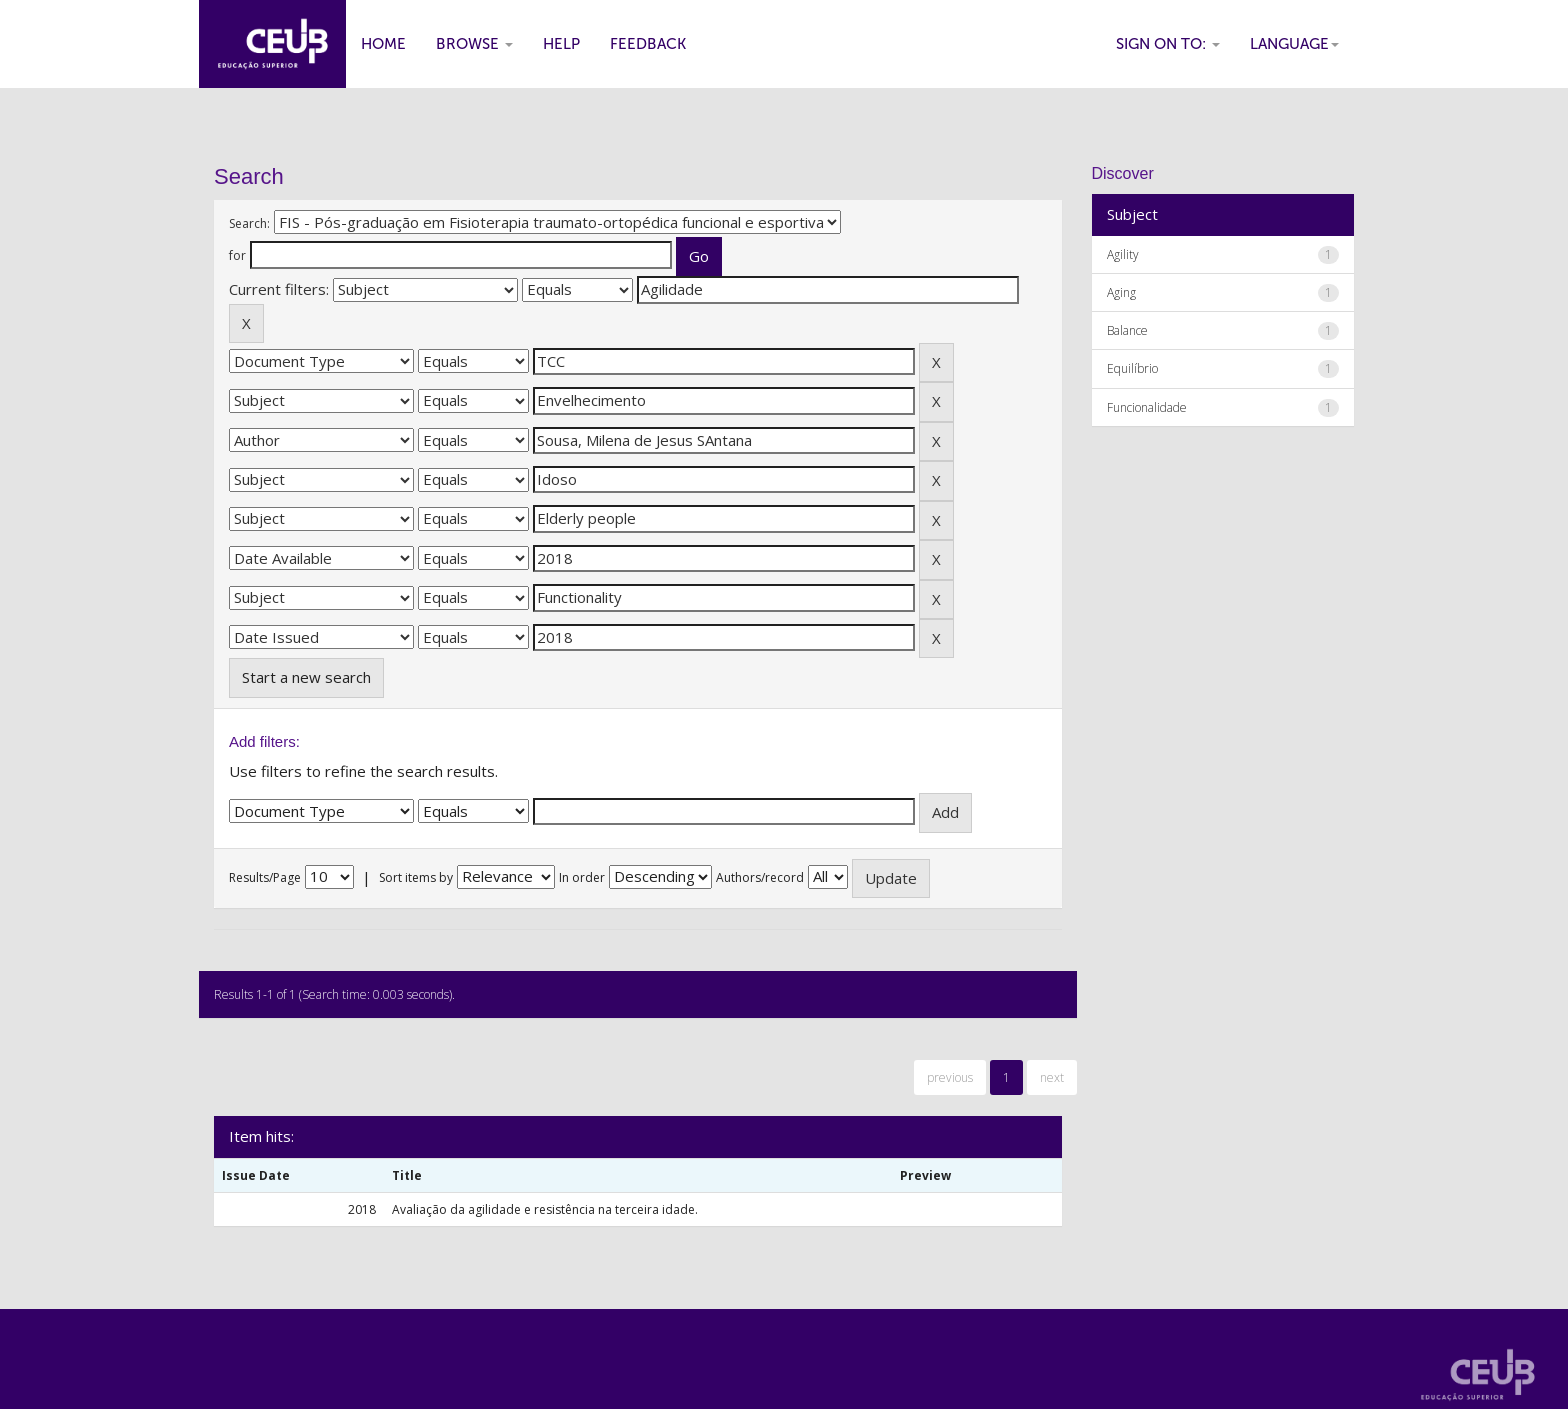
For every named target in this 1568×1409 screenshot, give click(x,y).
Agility (1123, 254)
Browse (474, 44)
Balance (1127, 330)
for (237, 255)
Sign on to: (1168, 44)
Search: (249, 223)
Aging (1121, 292)
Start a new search (306, 677)
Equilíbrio (1132, 368)
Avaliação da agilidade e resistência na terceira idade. (545, 1209)
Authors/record (760, 877)
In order (582, 877)
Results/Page (265, 877)
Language (1294, 44)
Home (383, 44)
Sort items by (416, 877)
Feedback (648, 44)
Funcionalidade (1147, 407)
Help (561, 44)
